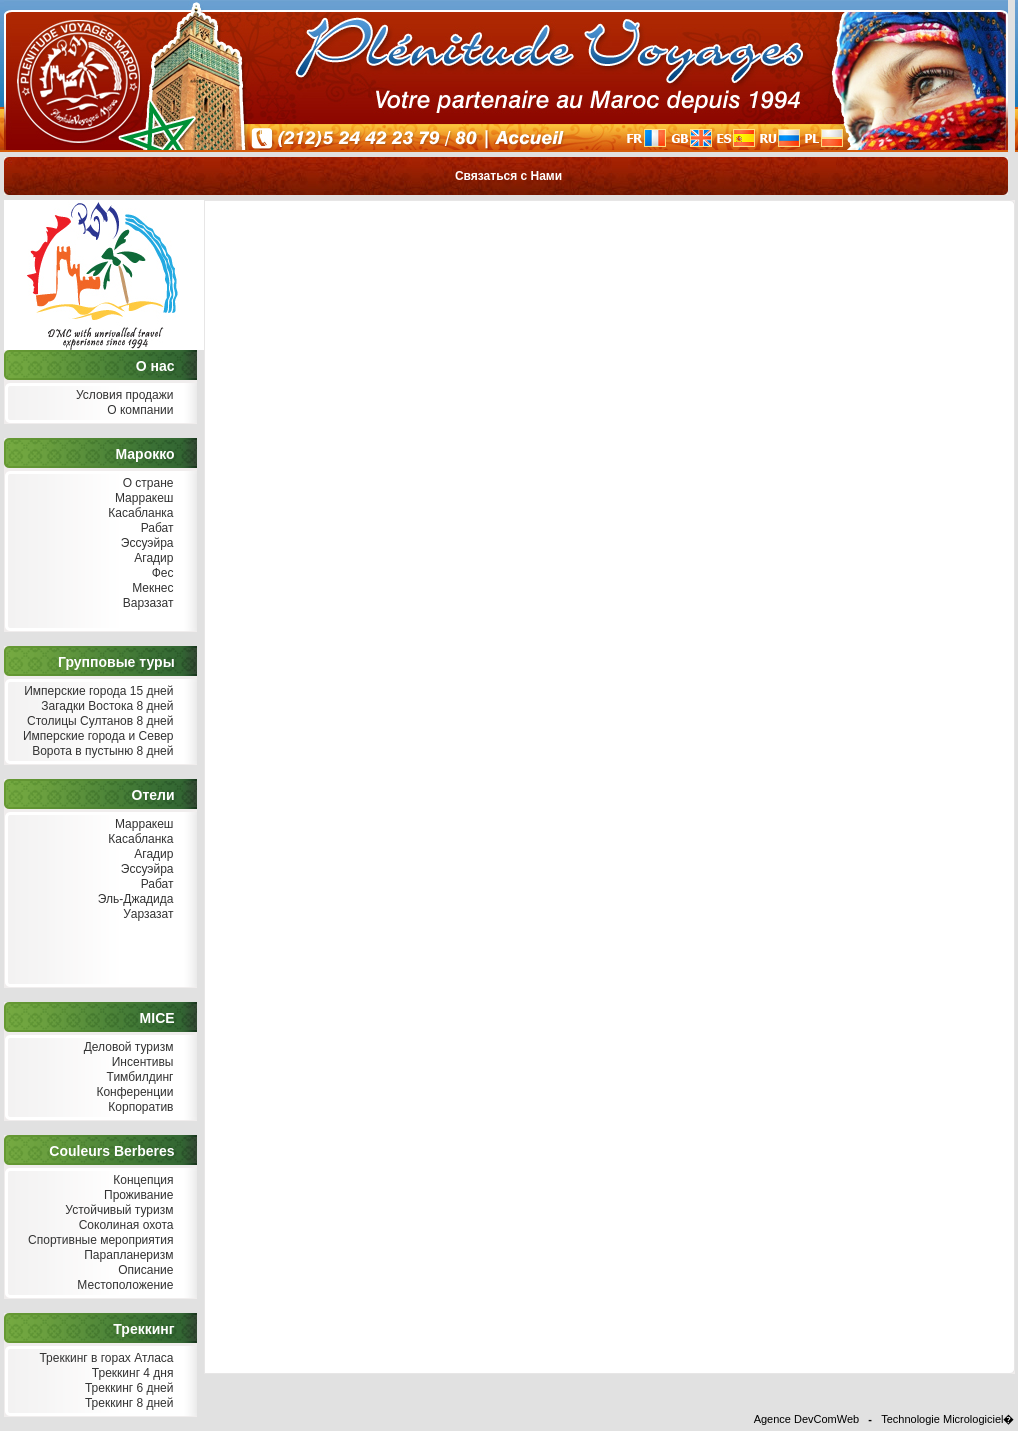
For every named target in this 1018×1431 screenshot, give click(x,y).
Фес (160, 573)
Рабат (154, 528)
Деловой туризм (126, 1047)
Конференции (132, 1092)
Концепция (141, 1180)
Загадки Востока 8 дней (105, 706)
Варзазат (146, 603)
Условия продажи (123, 395)
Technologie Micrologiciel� (947, 1419)
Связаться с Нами (509, 176)
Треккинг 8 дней (127, 1403)
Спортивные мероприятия (99, 1240)
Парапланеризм (127, 1255)
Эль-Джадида (133, 899)
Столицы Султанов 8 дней (98, 721)
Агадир (152, 558)
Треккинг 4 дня (130, 1373)
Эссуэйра (145, 543)
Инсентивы (140, 1062)
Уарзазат (146, 914)
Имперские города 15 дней (97, 691)
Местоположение (123, 1285)
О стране (145, 483)
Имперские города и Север (96, 736)
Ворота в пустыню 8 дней (101, 751)
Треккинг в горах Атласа (104, 1358)
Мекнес (151, 588)
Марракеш (142, 498)
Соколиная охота (123, 1225)
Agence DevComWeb (807, 1419)
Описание (144, 1270)
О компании (138, 410)
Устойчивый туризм (117, 1210)
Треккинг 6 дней (127, 1388)
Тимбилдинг (137, 1077)
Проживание (137, 1195)
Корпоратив (139, 1107)
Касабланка (139, 513)
